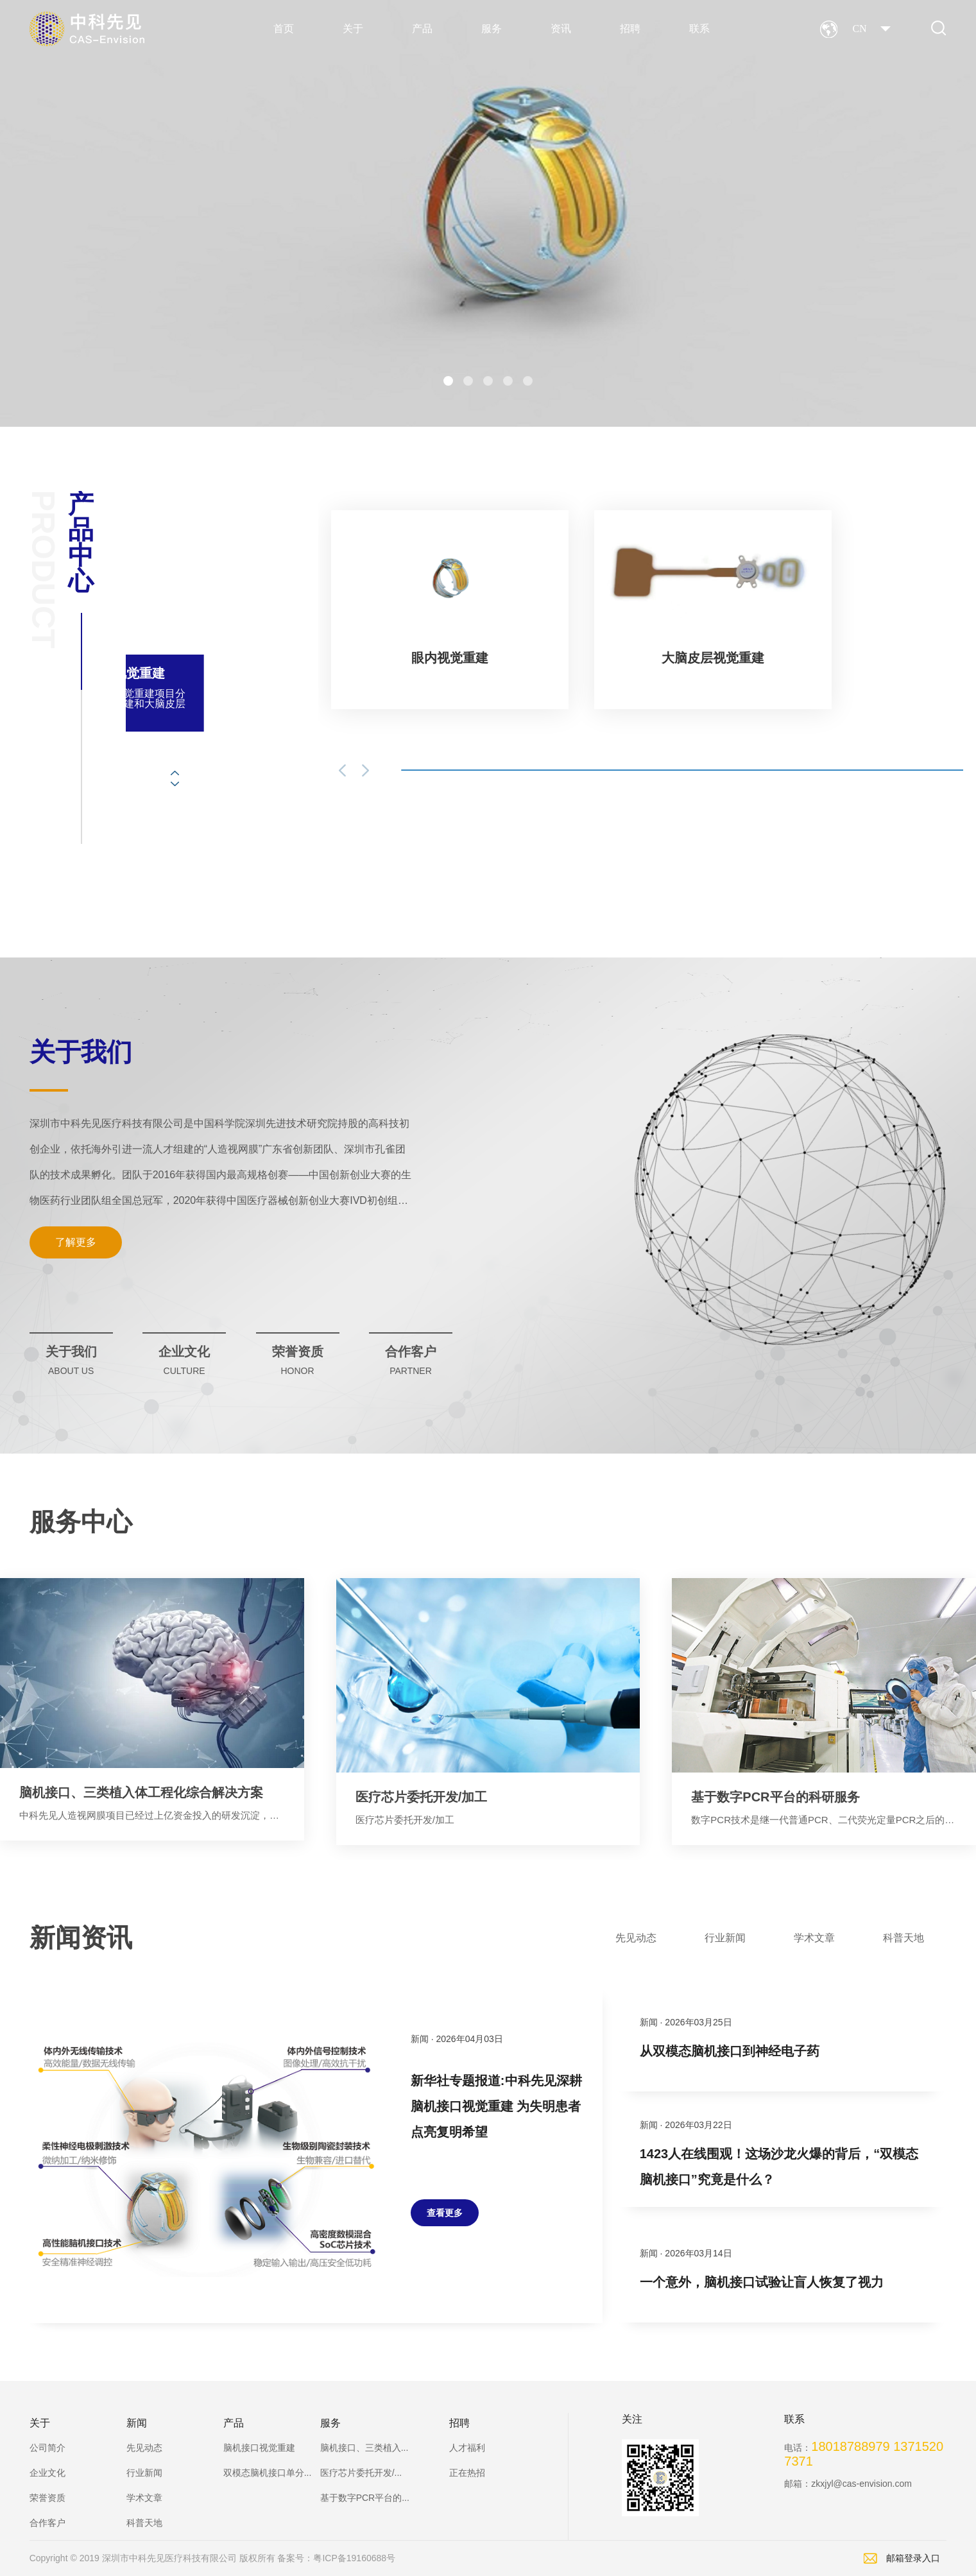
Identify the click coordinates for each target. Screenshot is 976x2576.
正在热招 (467, 2473)
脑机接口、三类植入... (364, 2448)
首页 (283, 28)
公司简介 (47, 2448)
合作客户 (47, 2523)
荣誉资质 (47, 2498)
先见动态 (144, 2448)
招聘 (630, 28)
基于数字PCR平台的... (364, 2498)
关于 (353, 28)
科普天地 (144, 2523)
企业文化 (47, 2473)
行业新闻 (144, 2473)
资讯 (561, 28)
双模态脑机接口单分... (267, 2473)
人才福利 (467, 2448)
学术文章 (144, 2498)
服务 (491, 28)
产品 (422, 28)
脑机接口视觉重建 (259, 2448)
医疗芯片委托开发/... (361, 2473)
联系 (699, 28)
